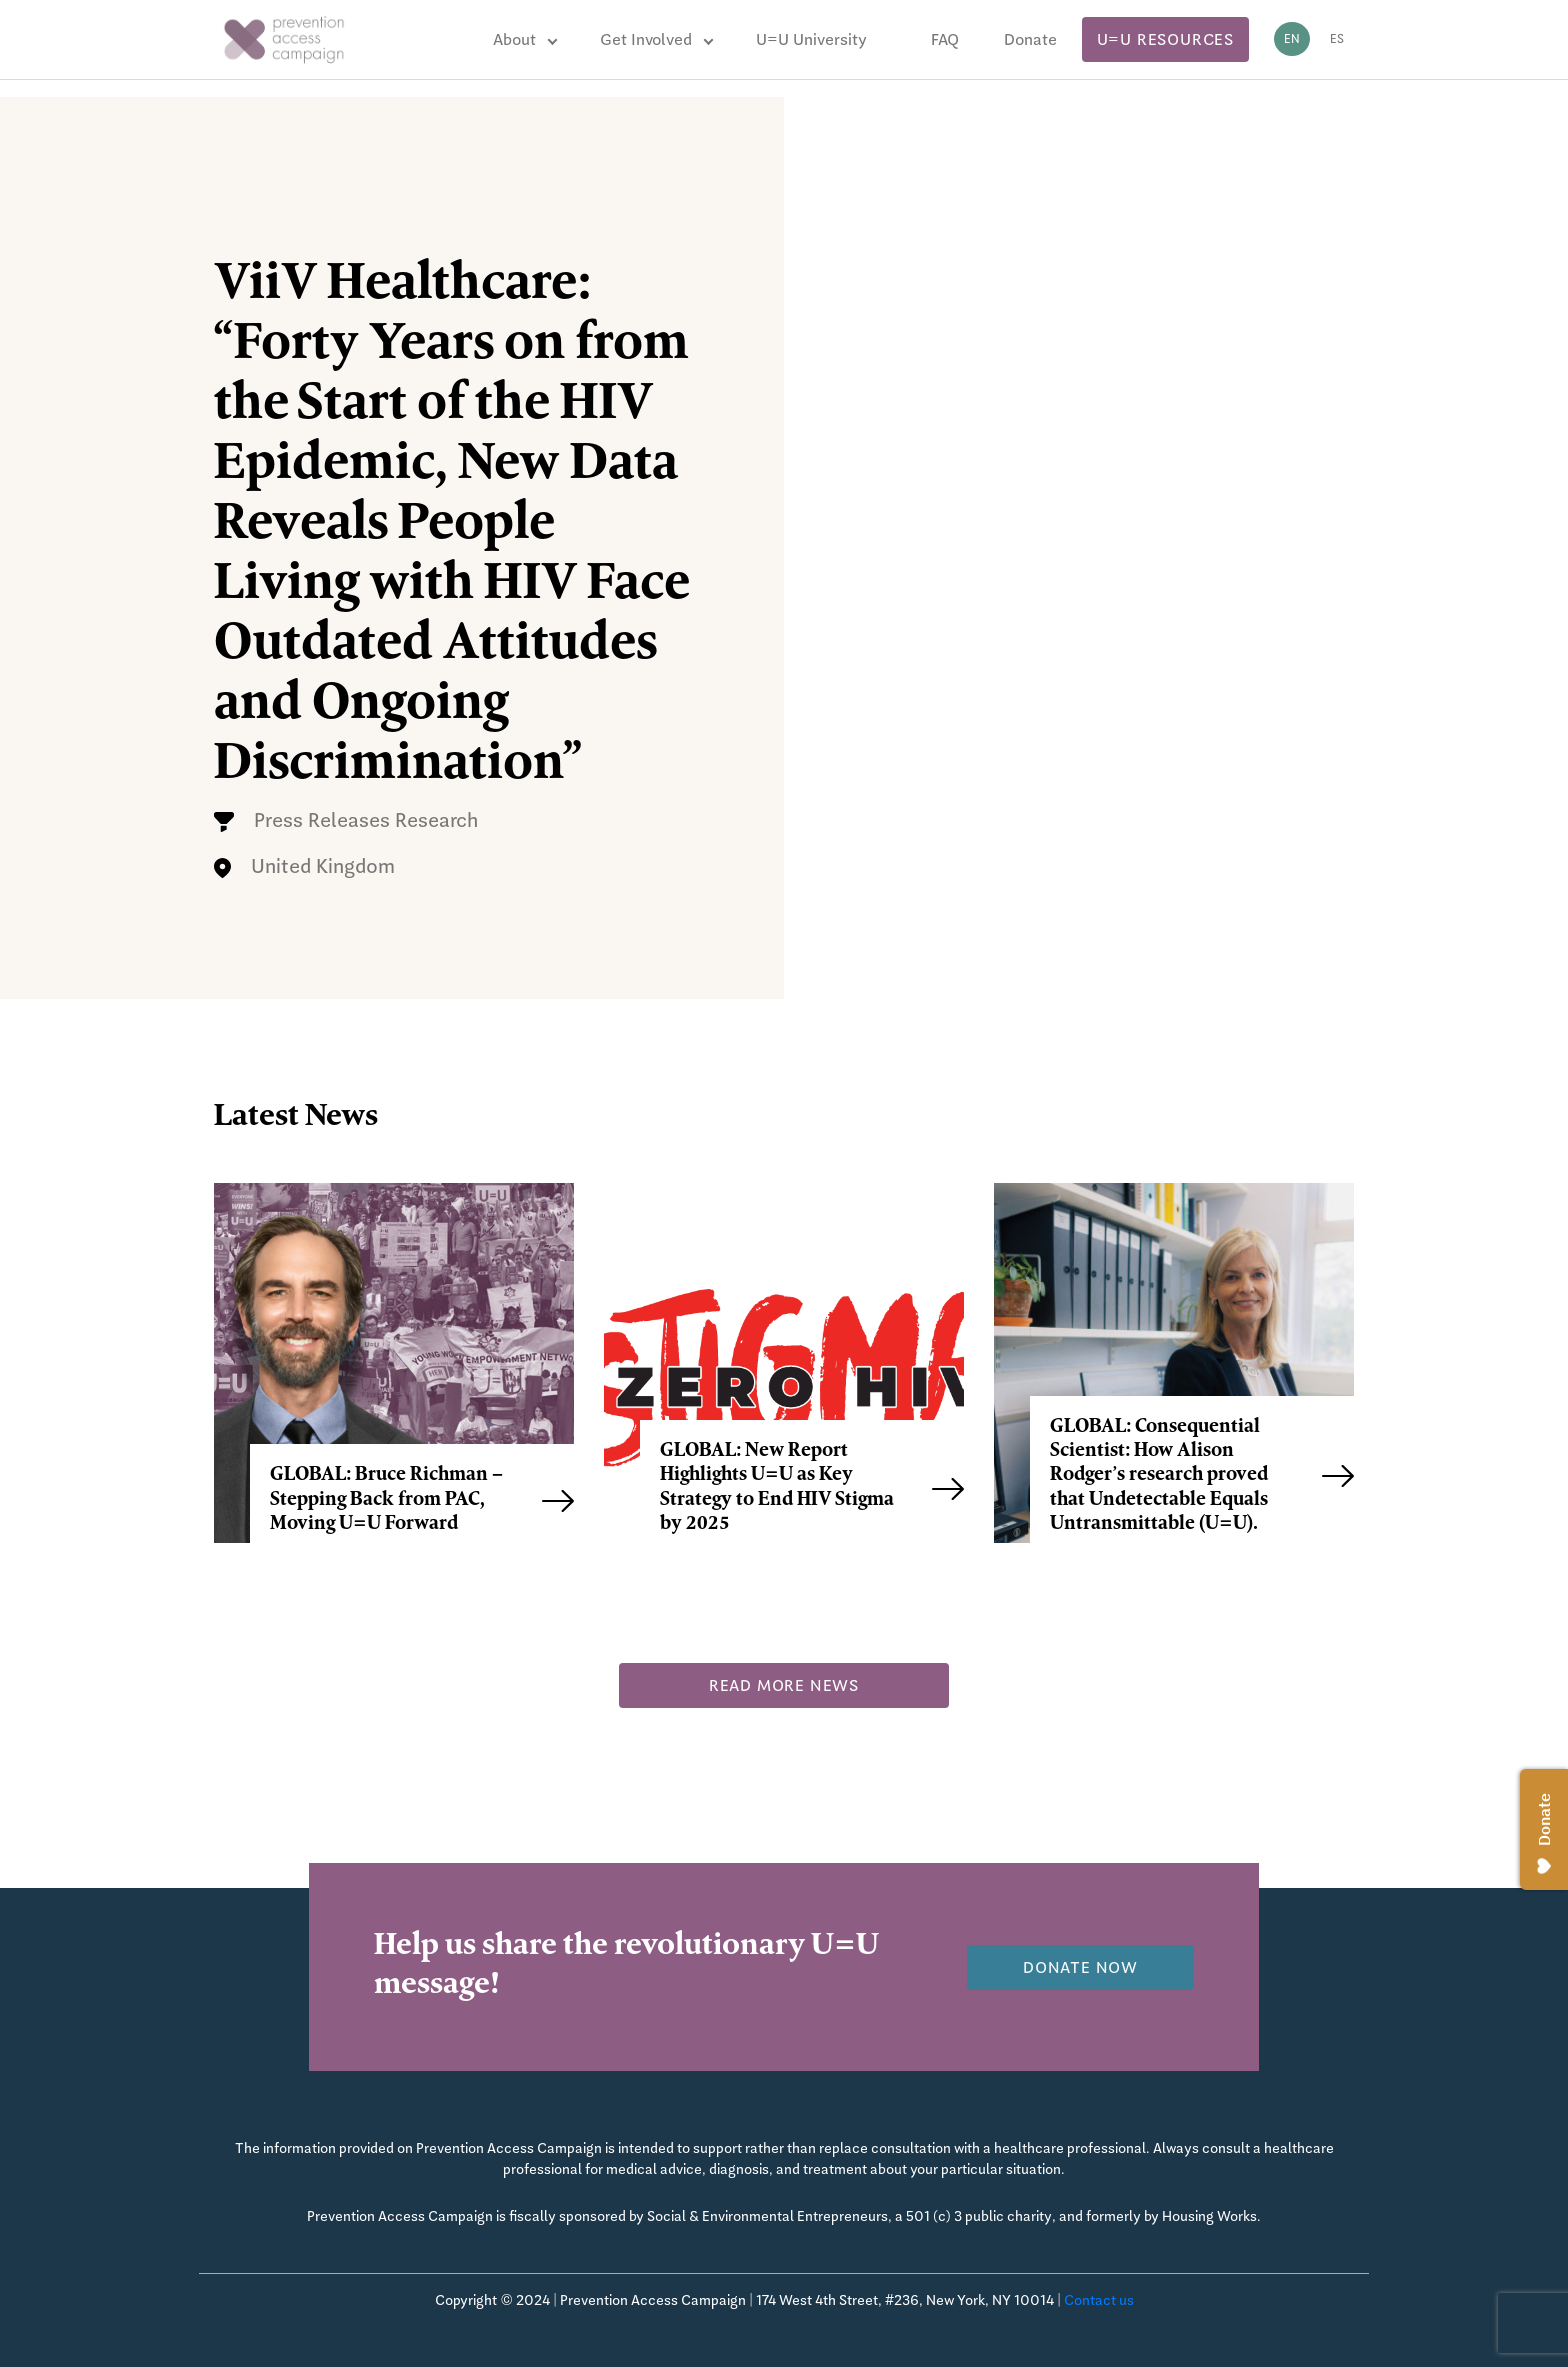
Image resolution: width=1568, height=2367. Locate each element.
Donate (1030, 39)
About (514, 39)
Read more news (784, 1685)
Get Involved (646, 39)
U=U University (811, 39)
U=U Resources (1165, 39)
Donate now (1080, 1967)
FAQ (945, 39)
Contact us (1099, 2300)
